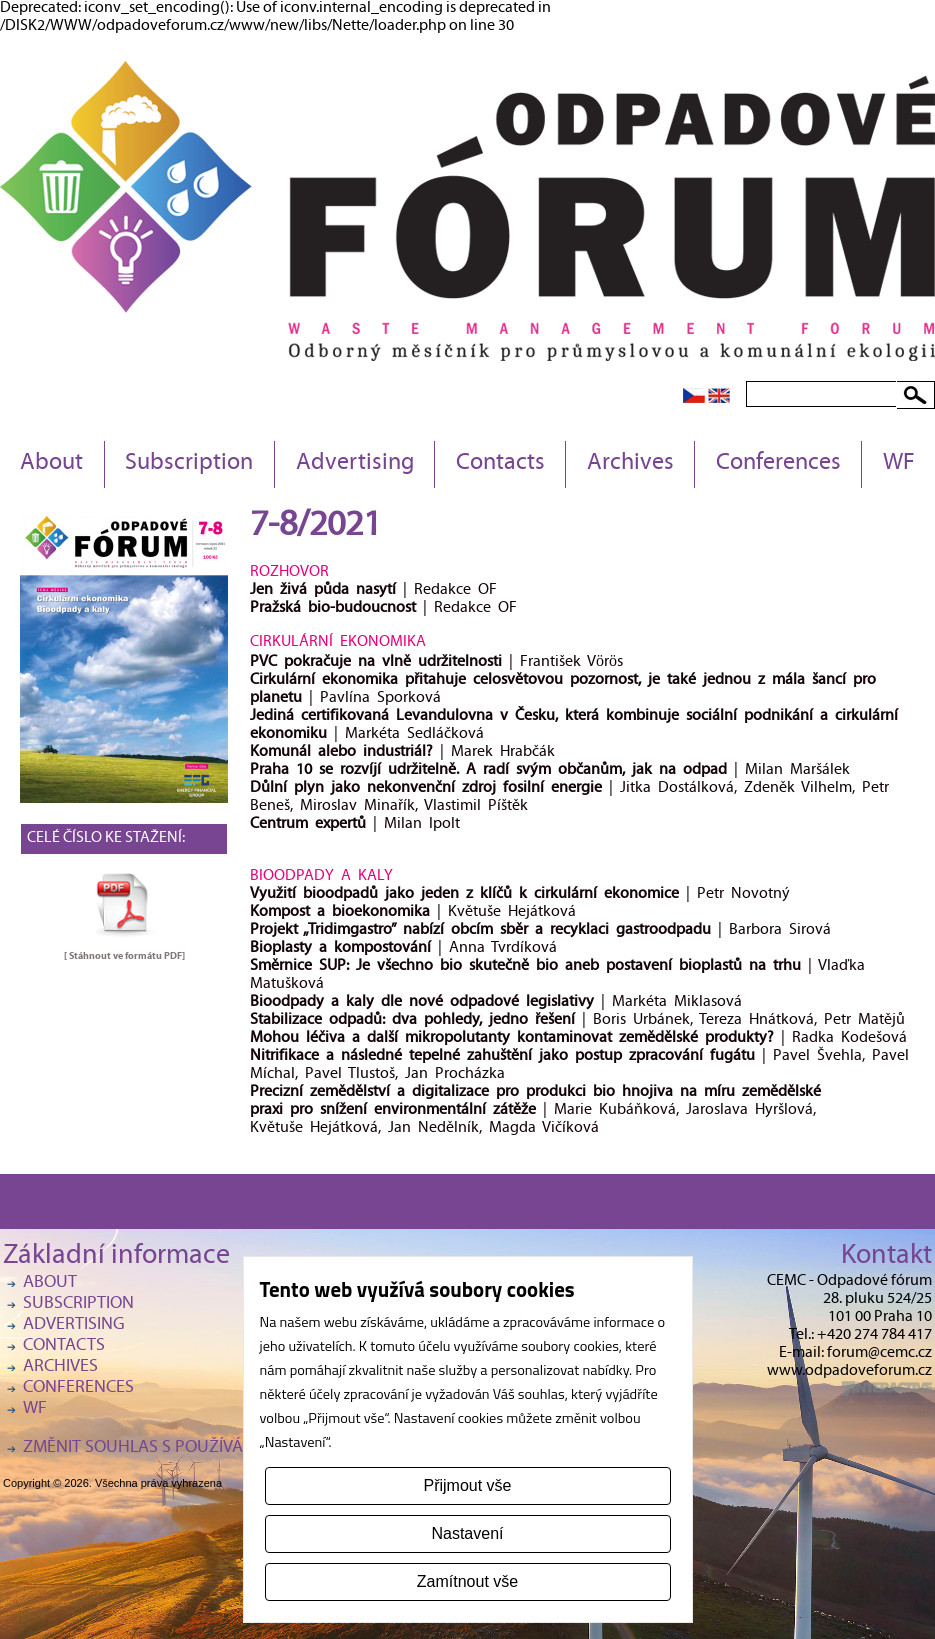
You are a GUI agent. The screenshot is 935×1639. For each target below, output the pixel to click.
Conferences (778, 464)
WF (899, 464)
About (51, 464)
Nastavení (467, 1533)
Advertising (355, 464)
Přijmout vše (467, 1485)
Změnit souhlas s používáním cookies (183, 1448)
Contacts (500, 464)
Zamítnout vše (467, 1581)
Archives (630, 464)
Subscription (189, 464)
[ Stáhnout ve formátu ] (124, 956)
